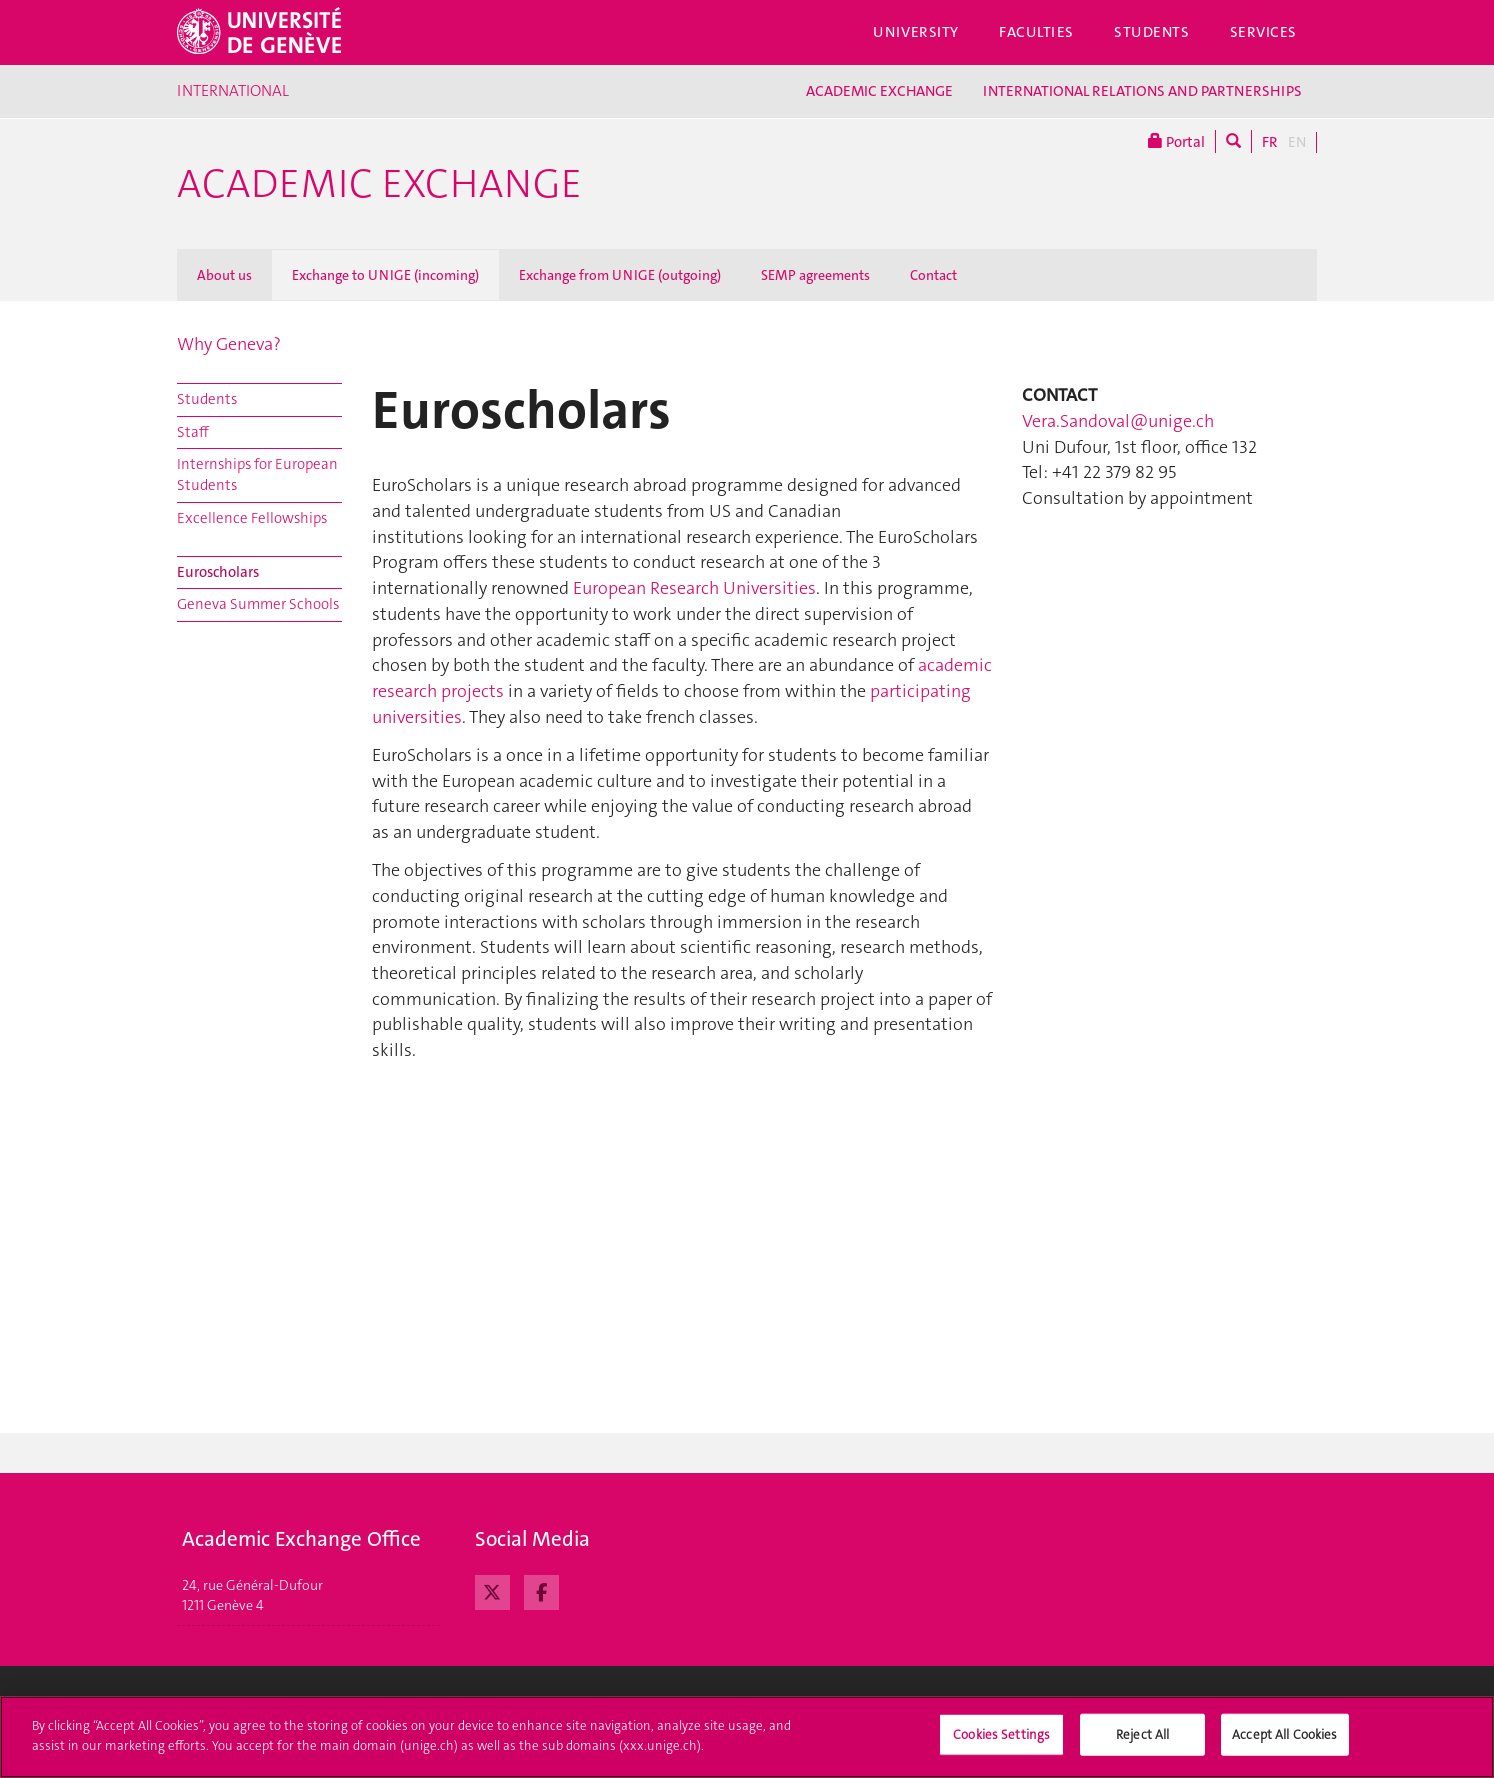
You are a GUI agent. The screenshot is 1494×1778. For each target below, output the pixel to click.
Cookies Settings (1001, 1744)
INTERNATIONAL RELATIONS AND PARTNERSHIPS (1142, 91)
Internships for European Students (257, 474)
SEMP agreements (815, 275)
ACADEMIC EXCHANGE (879, 91)
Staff (193, 432)
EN (1297, 142)
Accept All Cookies (1284, 1744)
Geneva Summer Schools (258, 604)
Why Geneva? (229, 344)
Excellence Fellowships (252, 518)
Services (1264, 32)
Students (1152, 32)
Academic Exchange (379, 184)
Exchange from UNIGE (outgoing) (620, 275)
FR (1270, 142)
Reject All (1142, 1744)
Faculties (1036, 32)
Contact (933, 275)
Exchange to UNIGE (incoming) (385, 275)
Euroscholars (218, 572)
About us (224, 275)
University (916, 32)
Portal (1176, 141)
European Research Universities (692, 588)
